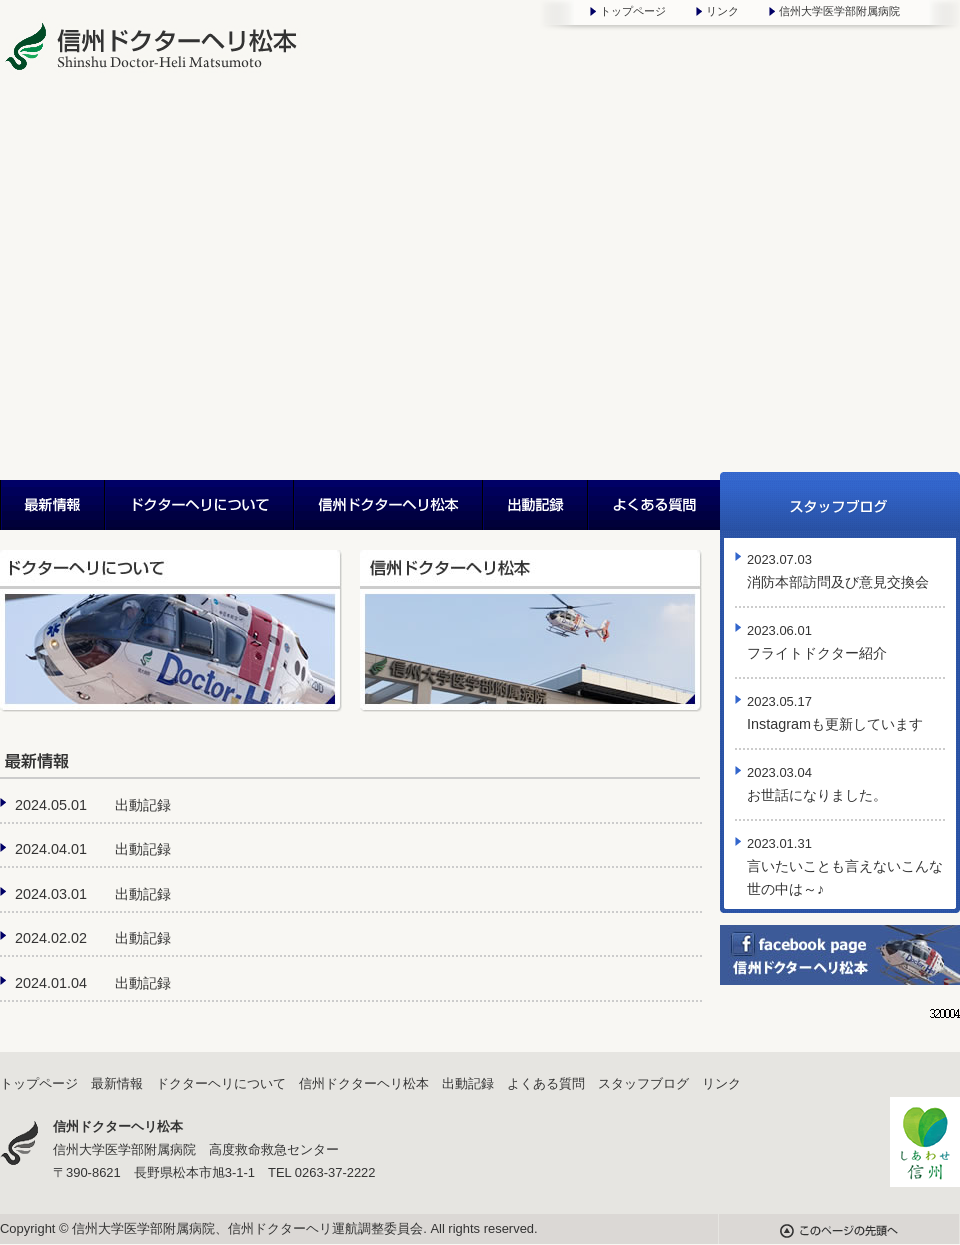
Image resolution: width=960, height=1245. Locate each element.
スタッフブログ (840, 505)
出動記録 (536, 505)
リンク (722, 11)
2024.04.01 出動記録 (93, 849)
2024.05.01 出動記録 (93, 805)
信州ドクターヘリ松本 (389, 505)
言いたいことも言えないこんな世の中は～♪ (845, 866)
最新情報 (53, 505)
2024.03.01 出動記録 (93, 894)
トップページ (633, 11)
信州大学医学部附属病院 (839, 11)
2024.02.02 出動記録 (93, 938)
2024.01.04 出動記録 (93, 983)
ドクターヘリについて (200, 505)
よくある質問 (654, 505)
